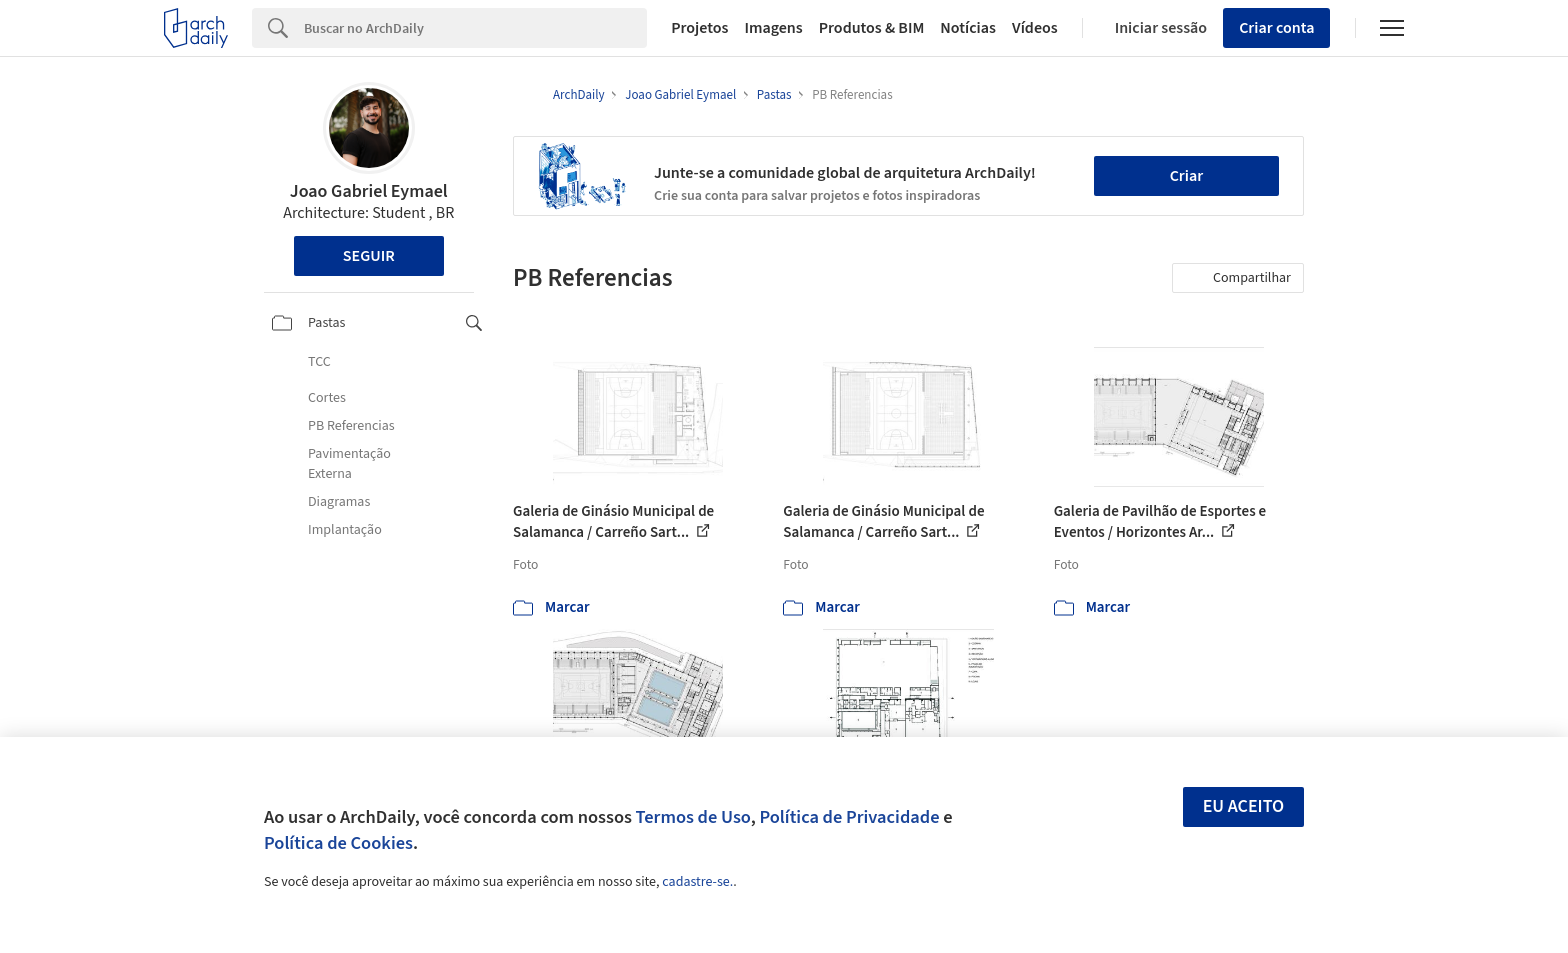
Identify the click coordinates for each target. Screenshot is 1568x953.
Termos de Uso (693, 817)
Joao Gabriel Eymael (369, 191)
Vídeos (1035, 28)
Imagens (773, 28)
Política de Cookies (338, 843)
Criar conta (1276, 28)
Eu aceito (1244, 806)
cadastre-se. (697, 882)
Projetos (699, 28)
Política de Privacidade (849, 817)
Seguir (369, 256)
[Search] (475, 28)
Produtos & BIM (872, 28)
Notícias (968, 28)
